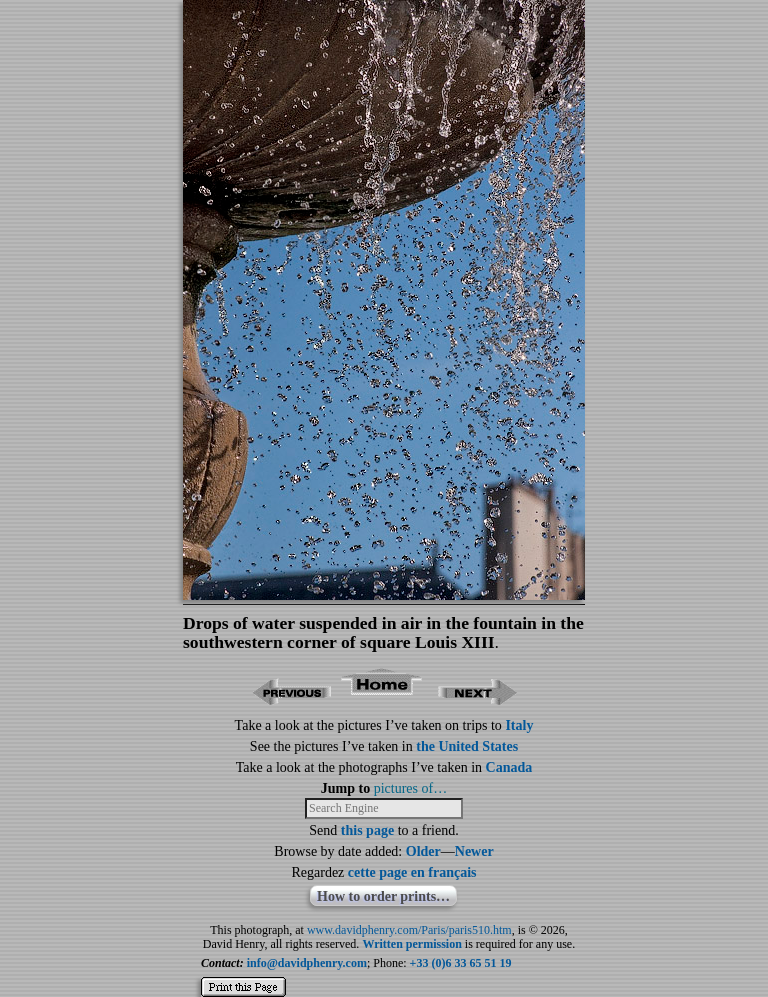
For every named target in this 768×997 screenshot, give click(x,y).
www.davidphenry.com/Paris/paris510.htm (409, 930)
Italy (519, 725)
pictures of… (410, 788)
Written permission (411, 944)
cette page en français (412, 872)
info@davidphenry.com (307, 963)
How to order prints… (383, 896)
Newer (474, 851)
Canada (509, 767)
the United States (467, 746)
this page (367, 830)
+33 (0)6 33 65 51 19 (461, 963)
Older (423, 851)
